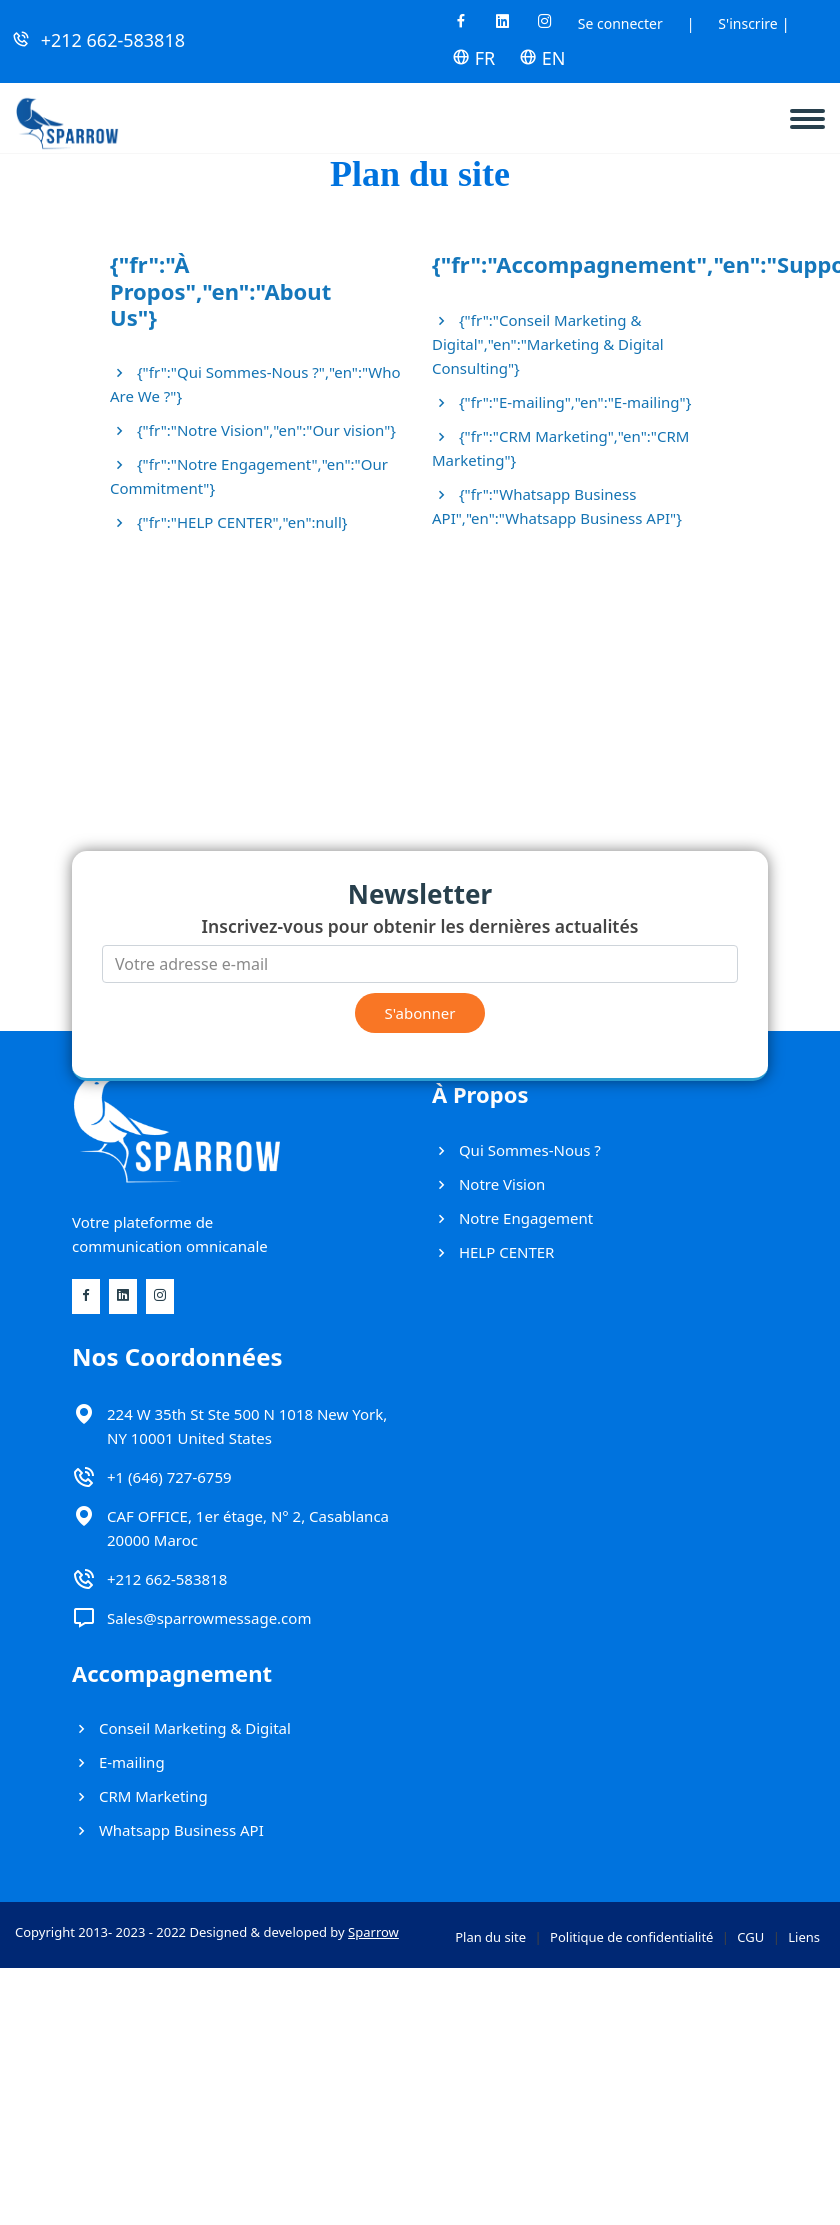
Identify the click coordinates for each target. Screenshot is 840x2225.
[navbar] (815, 111)
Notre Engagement (512, 1218)
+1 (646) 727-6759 (169, 1477)
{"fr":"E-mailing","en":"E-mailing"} (561, 402)
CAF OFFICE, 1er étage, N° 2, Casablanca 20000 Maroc (248, 1528)
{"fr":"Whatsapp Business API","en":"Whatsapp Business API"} (557, 506)
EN (542, 58)
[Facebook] (461, 27)
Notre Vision (488, 1184)
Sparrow (373, 1932)
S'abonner (420, 1013)
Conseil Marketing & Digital (181, 1728)
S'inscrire (747, 23)
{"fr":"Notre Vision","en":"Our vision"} (253, 430)
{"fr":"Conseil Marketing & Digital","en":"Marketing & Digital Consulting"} (548, 344)
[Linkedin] (503, 27)
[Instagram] (545, 27)
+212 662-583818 (113, 40)
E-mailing (118, 1762)
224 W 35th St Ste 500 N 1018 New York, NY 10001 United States (247, 1426)
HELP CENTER (493, 1252)
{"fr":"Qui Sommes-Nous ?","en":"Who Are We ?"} (255, 384)
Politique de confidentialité (631, 1937)
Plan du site (490, 1937)
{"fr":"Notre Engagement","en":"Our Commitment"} (249, 476)
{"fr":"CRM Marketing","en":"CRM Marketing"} (560, 448)
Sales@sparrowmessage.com (209, 1618)
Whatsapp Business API (168, 1830)
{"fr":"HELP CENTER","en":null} (229, 522)
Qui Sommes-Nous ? (516, 1150)
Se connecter (620, 23)
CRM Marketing (140, 1796)
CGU (750, 1937)
